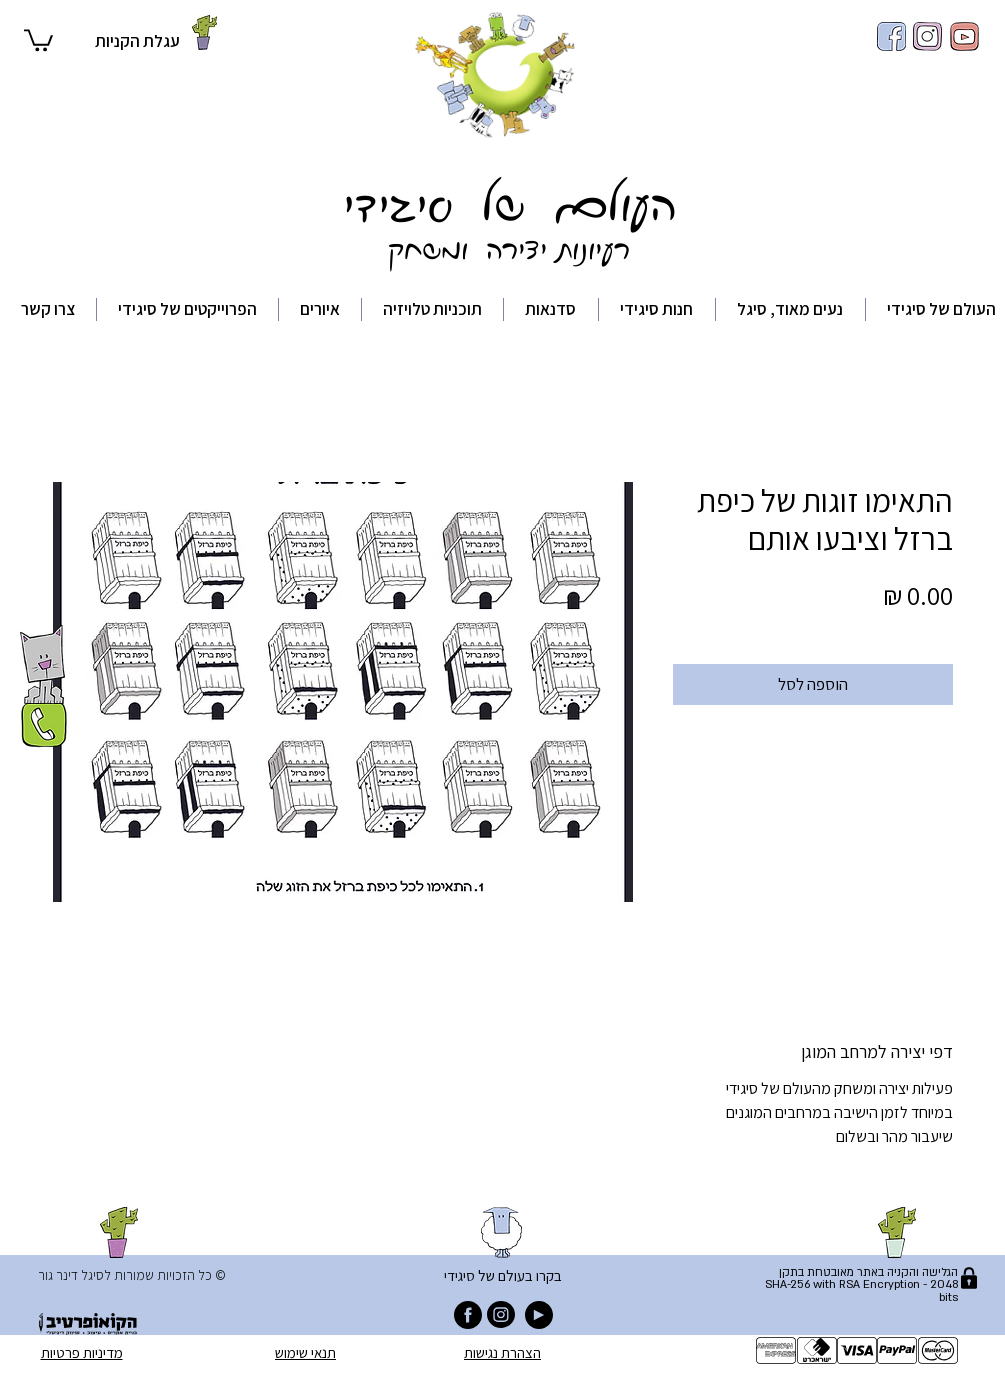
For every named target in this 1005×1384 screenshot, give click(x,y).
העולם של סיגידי (502, 201)
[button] (38, 39)
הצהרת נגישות (502, 1353)
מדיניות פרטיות (82, 1353)
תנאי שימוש (305, 1353)
